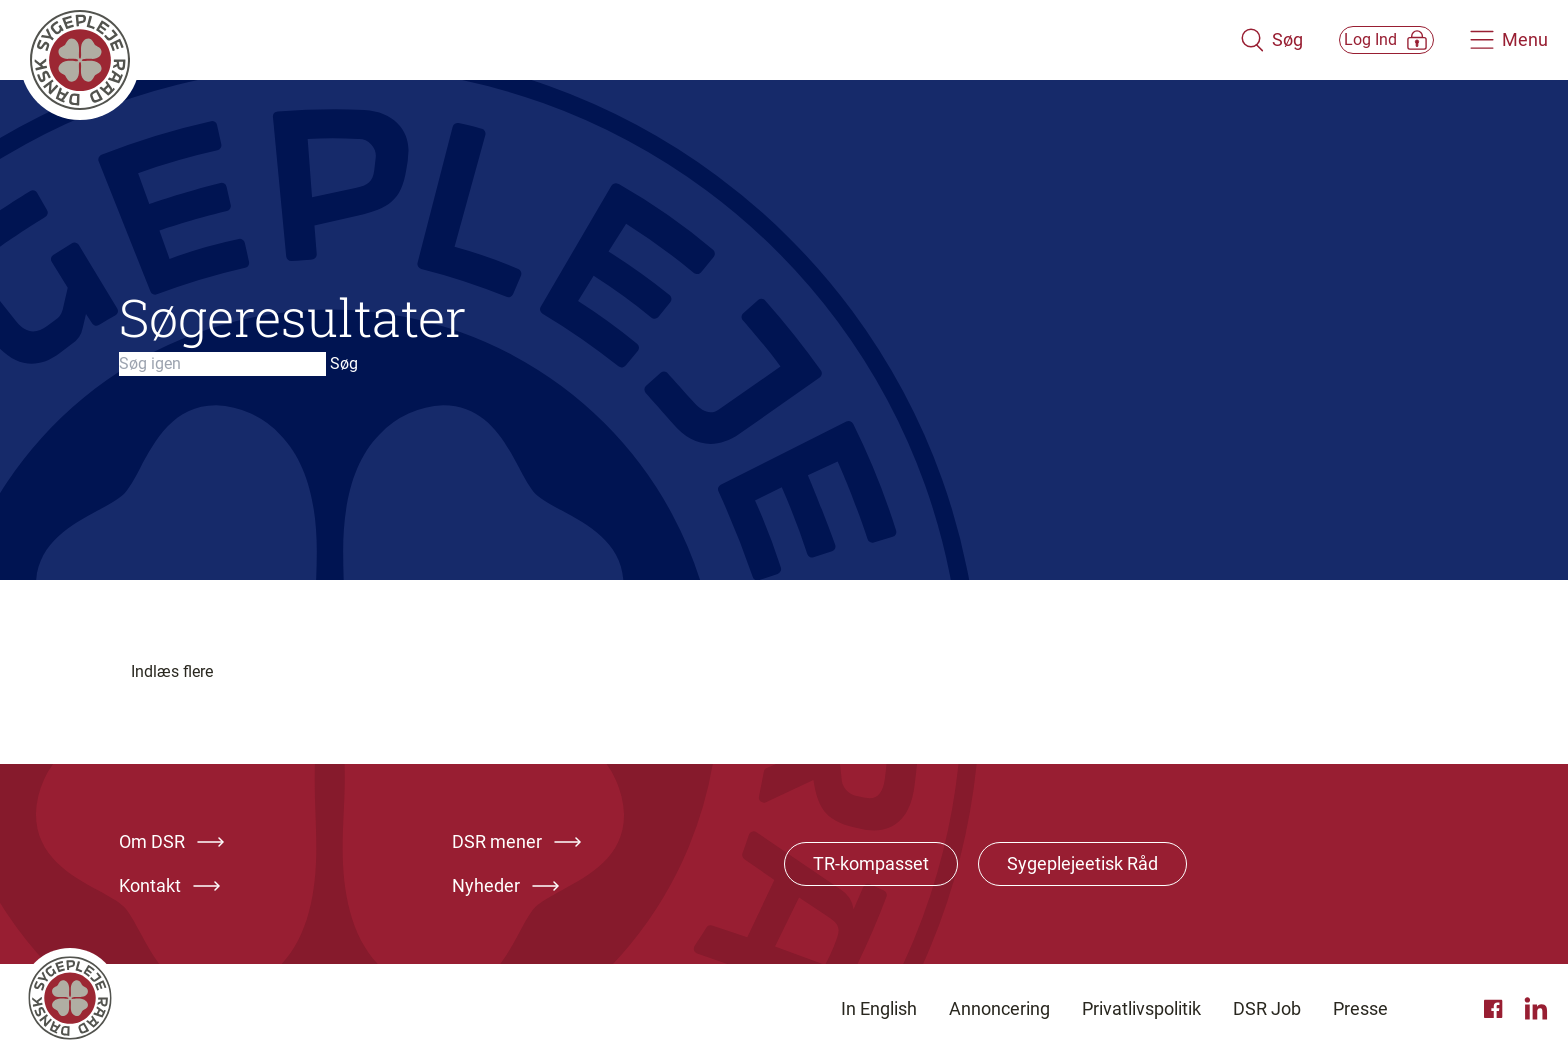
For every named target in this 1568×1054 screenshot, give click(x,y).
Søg (344, 363)
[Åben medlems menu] (1363, 39)
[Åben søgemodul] (1225, 40)
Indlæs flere (172, 671)
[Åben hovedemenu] (1509, 40)
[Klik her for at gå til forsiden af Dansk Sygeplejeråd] (607, 40)
